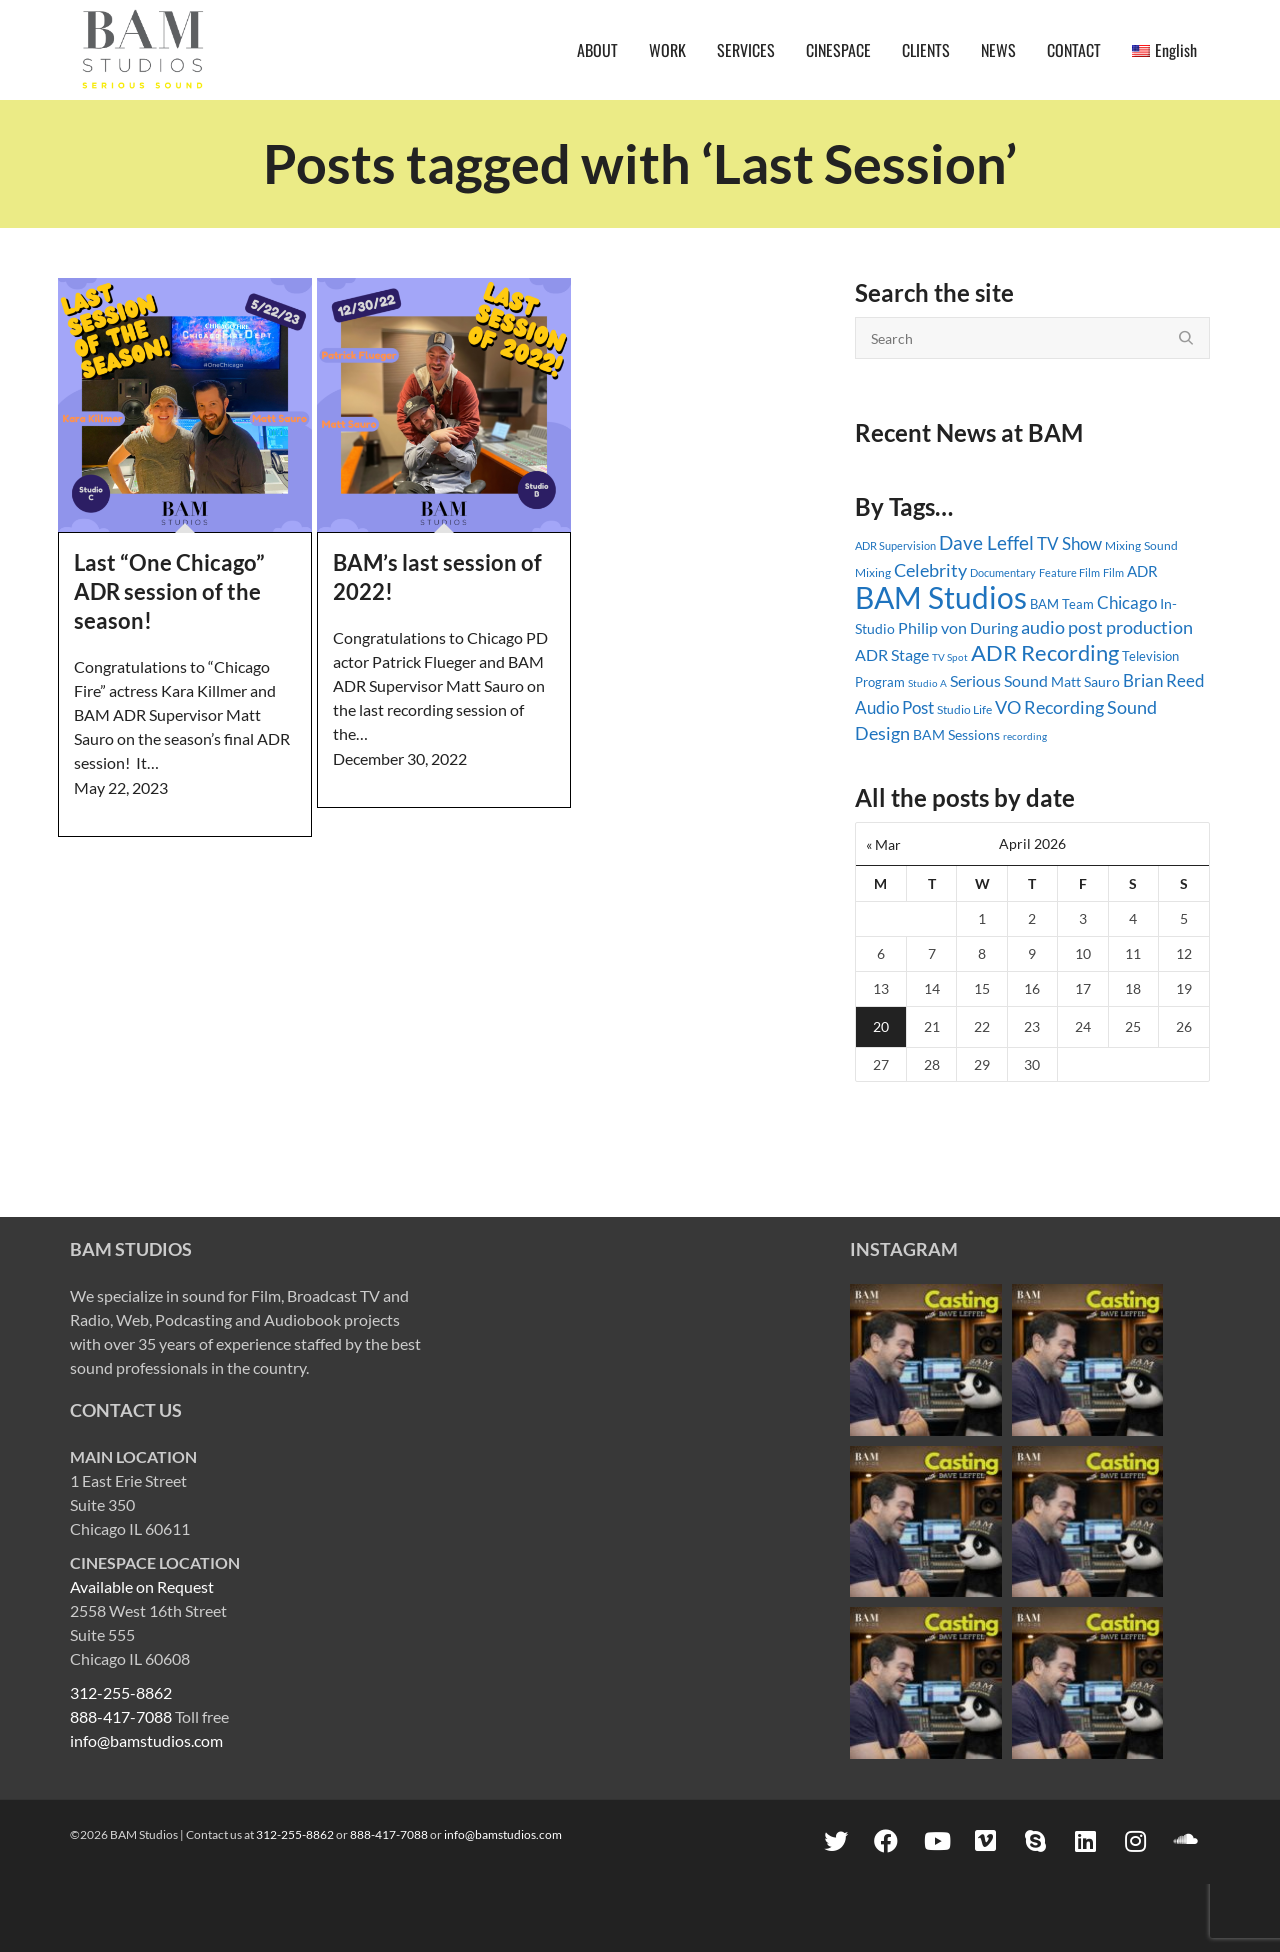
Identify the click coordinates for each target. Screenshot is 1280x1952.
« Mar (883, 844)
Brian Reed (1164, 680)
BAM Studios (941, 597)
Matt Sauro (1085, 681)
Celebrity (930, 570)
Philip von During (958, 627)
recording (1025, 736)
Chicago (1127, 602)
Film (1113, 573)
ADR (1142, 571)
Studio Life (964, 709)
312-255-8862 (121, 1692)
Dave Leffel (986, 542)
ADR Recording (1045, 652)
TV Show (1069, 543)
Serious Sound (999, 680)
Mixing (1123, 545)
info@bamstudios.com (146, 1740)
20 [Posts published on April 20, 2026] (881, 1026)
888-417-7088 (121, 1716)
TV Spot (950, 657)
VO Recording (1049, 707)
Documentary (1003, 572)
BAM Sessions (956, 734)
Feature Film (1069, 572)
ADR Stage (892, 654)
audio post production (1107, 627)
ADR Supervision (895, 545)
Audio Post (894, 707)
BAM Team (1062, 604)
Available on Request (142, 1586)
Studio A (927, 683)
